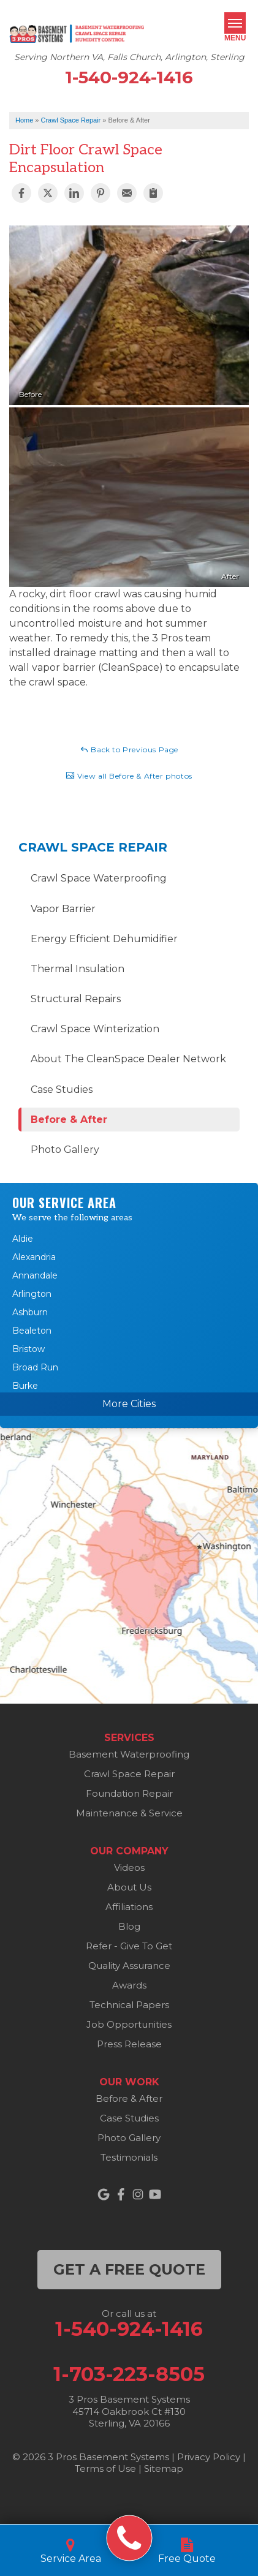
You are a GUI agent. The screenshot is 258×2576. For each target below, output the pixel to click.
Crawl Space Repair (92, 847)
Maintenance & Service (129, 1813)
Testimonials (129, 2157)
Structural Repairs (76, 999)
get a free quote (129, 2269)
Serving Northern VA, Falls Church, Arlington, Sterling (129, 57)
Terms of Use (105, 2468)
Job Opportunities (129, 2024)
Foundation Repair (129, 1793)
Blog (129, 1926)
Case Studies (62, 1089)
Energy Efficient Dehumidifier (104, 939)
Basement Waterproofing (129, 1754)
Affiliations (129, 1907)
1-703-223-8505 (129, 2374)
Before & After (69, 1119)
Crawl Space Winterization (95, 1029)
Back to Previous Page (129, 749)
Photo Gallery (65, 1149)
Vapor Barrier (63, 909)
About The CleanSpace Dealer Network (128, 1059)
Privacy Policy (208, 2457)
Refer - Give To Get (129, 1946)
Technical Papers (129, 2005)
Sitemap (163, 2468)
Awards (129, 1985)
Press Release (129, 2044)
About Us (129, 1887)
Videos (129, 1867)
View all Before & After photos (129, 775)
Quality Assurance (129, 1965)
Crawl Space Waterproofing (99, 878)
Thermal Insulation (77, 969)
